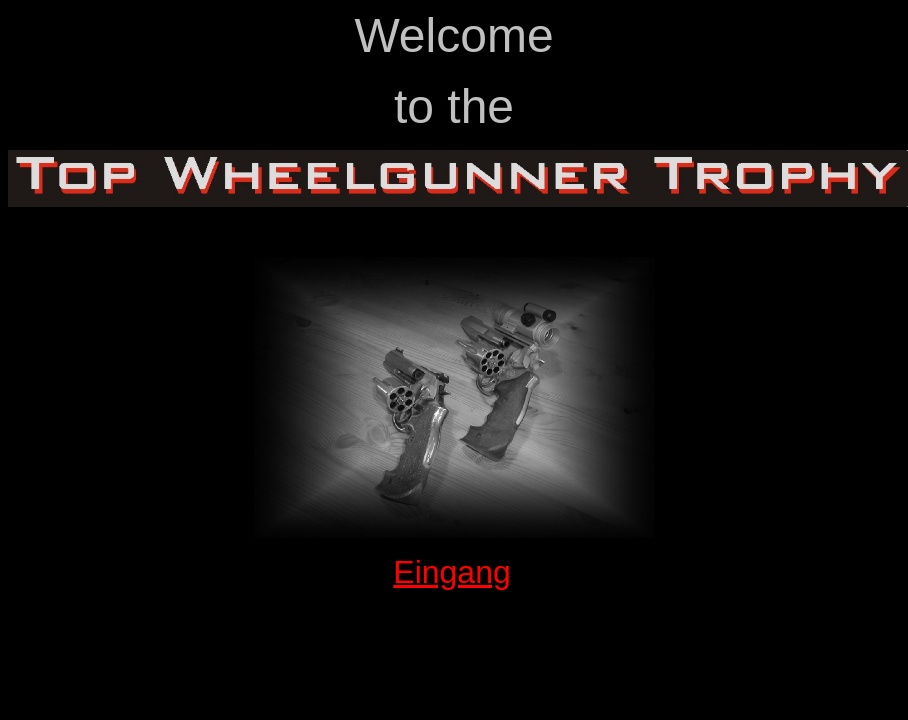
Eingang (451, 572)
